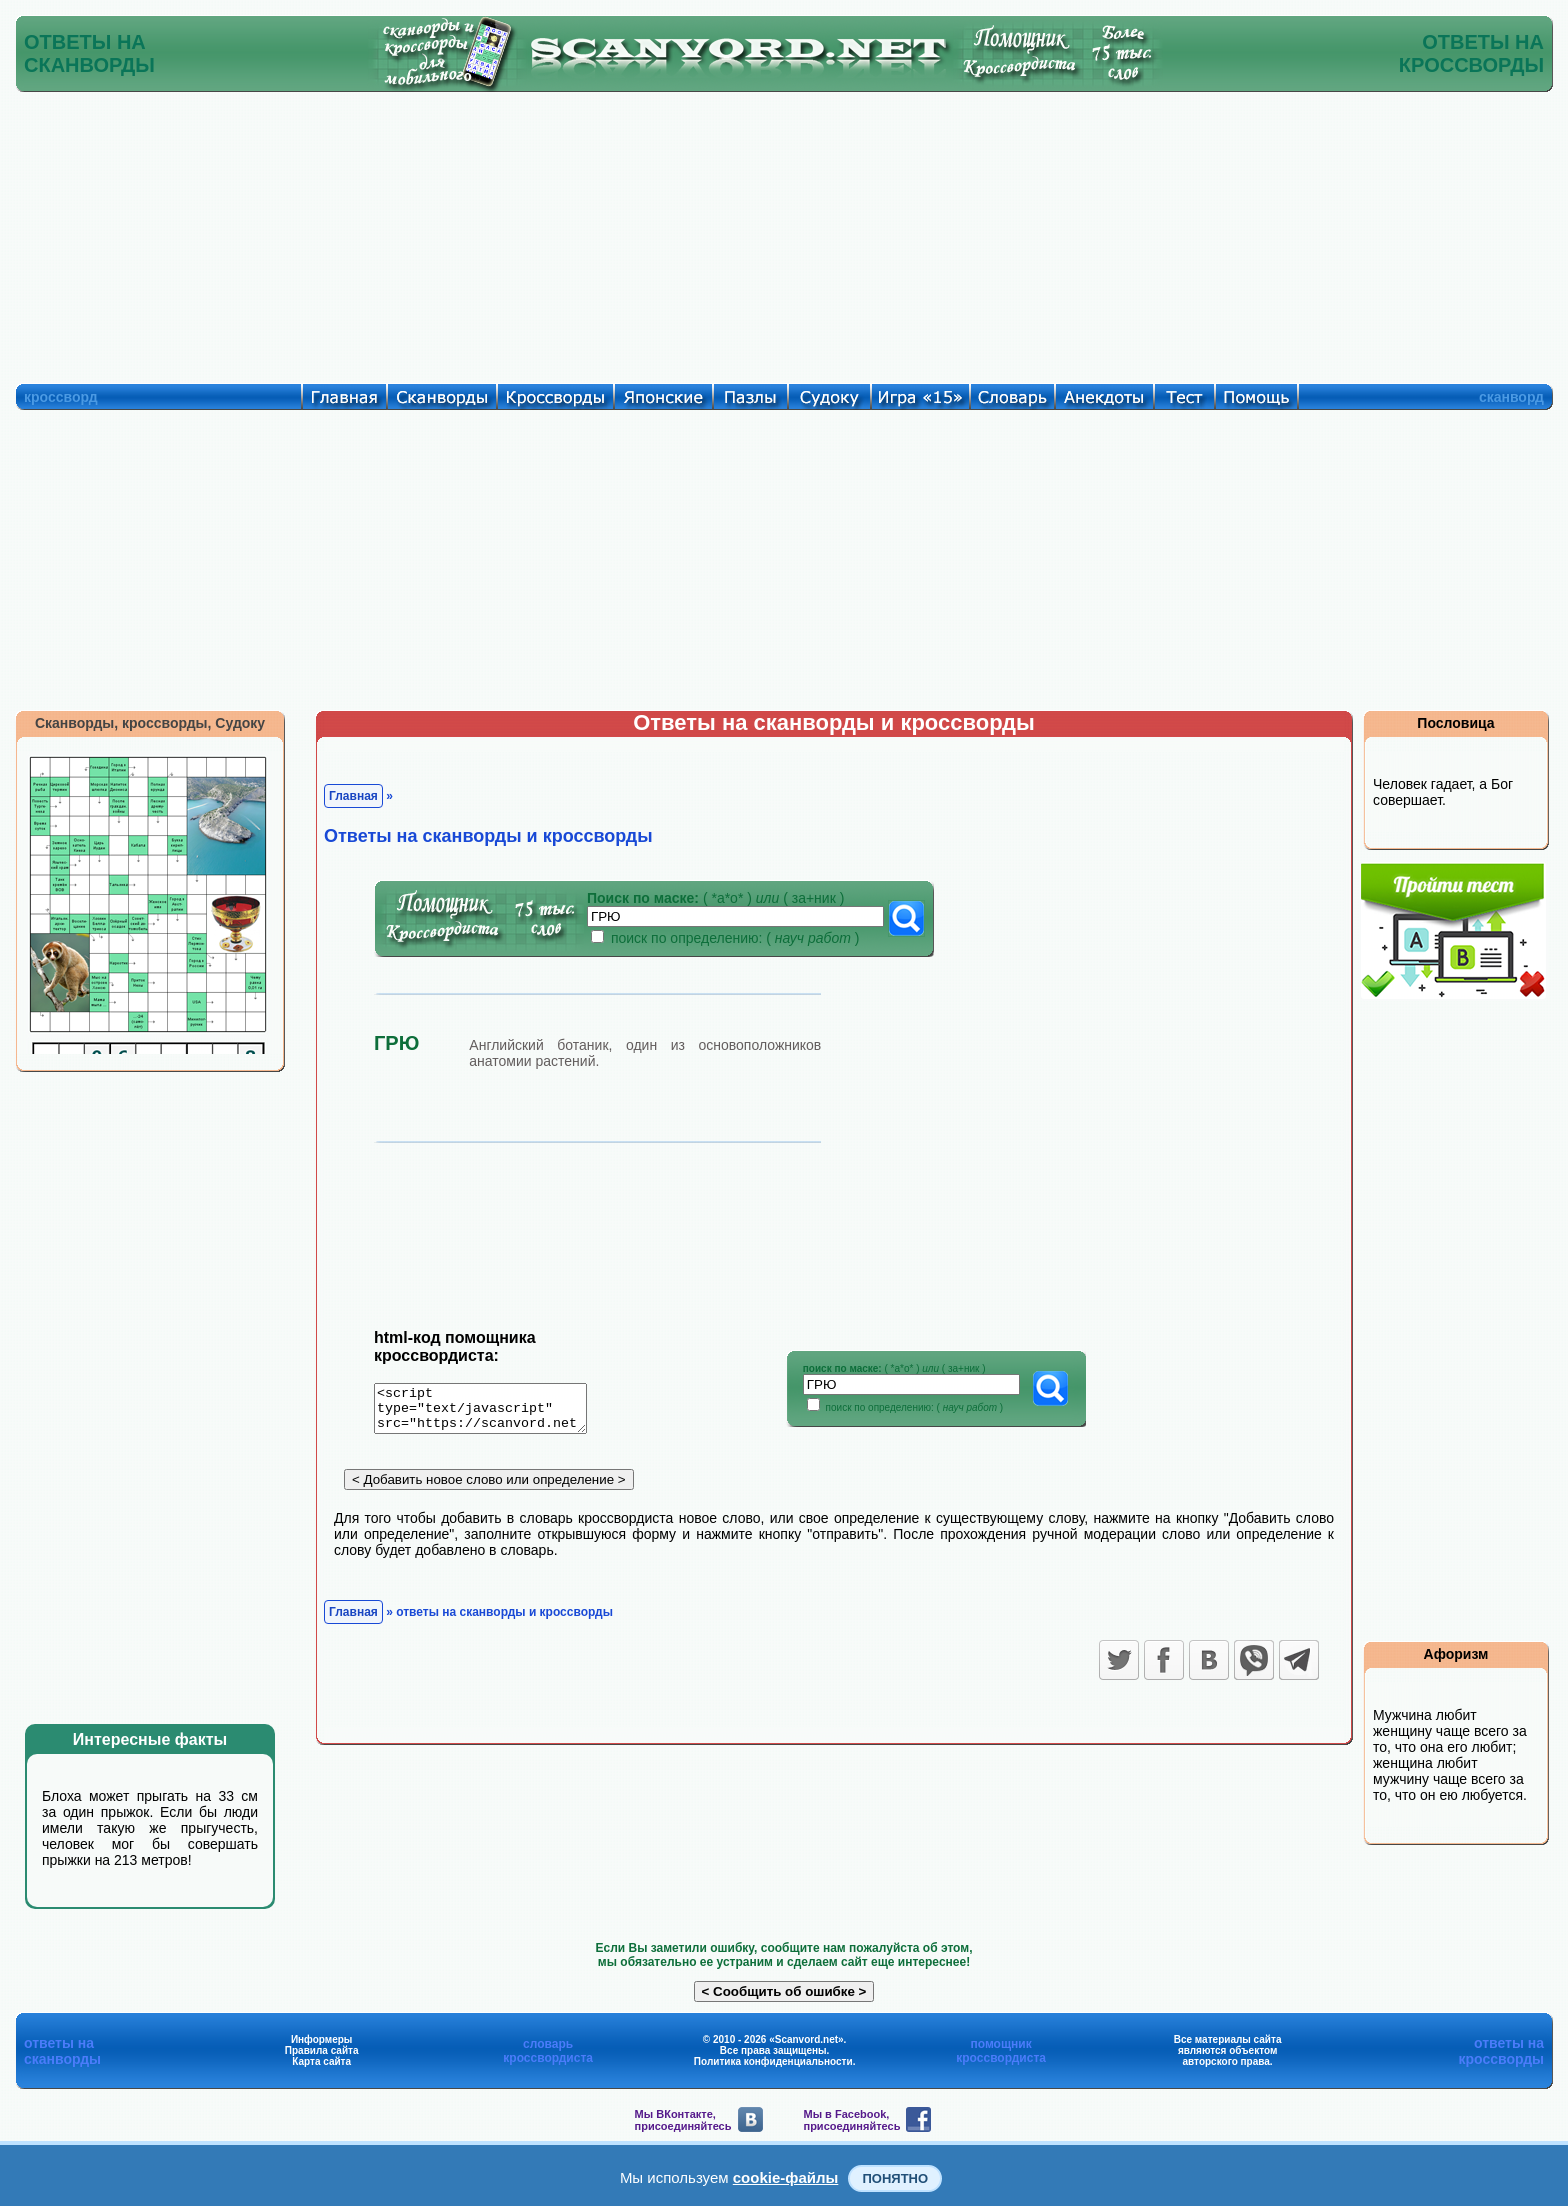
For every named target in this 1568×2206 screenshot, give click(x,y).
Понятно (895, 2178)
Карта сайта (321, 2061)
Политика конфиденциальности (773, 2061)
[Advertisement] (784, 233)
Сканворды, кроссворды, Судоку (150, 723)
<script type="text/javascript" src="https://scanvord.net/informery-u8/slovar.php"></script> (492, 1412)
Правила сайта (322, 2050)
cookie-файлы (786, 2177)
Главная (353, 796)
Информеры (322, 2039)
